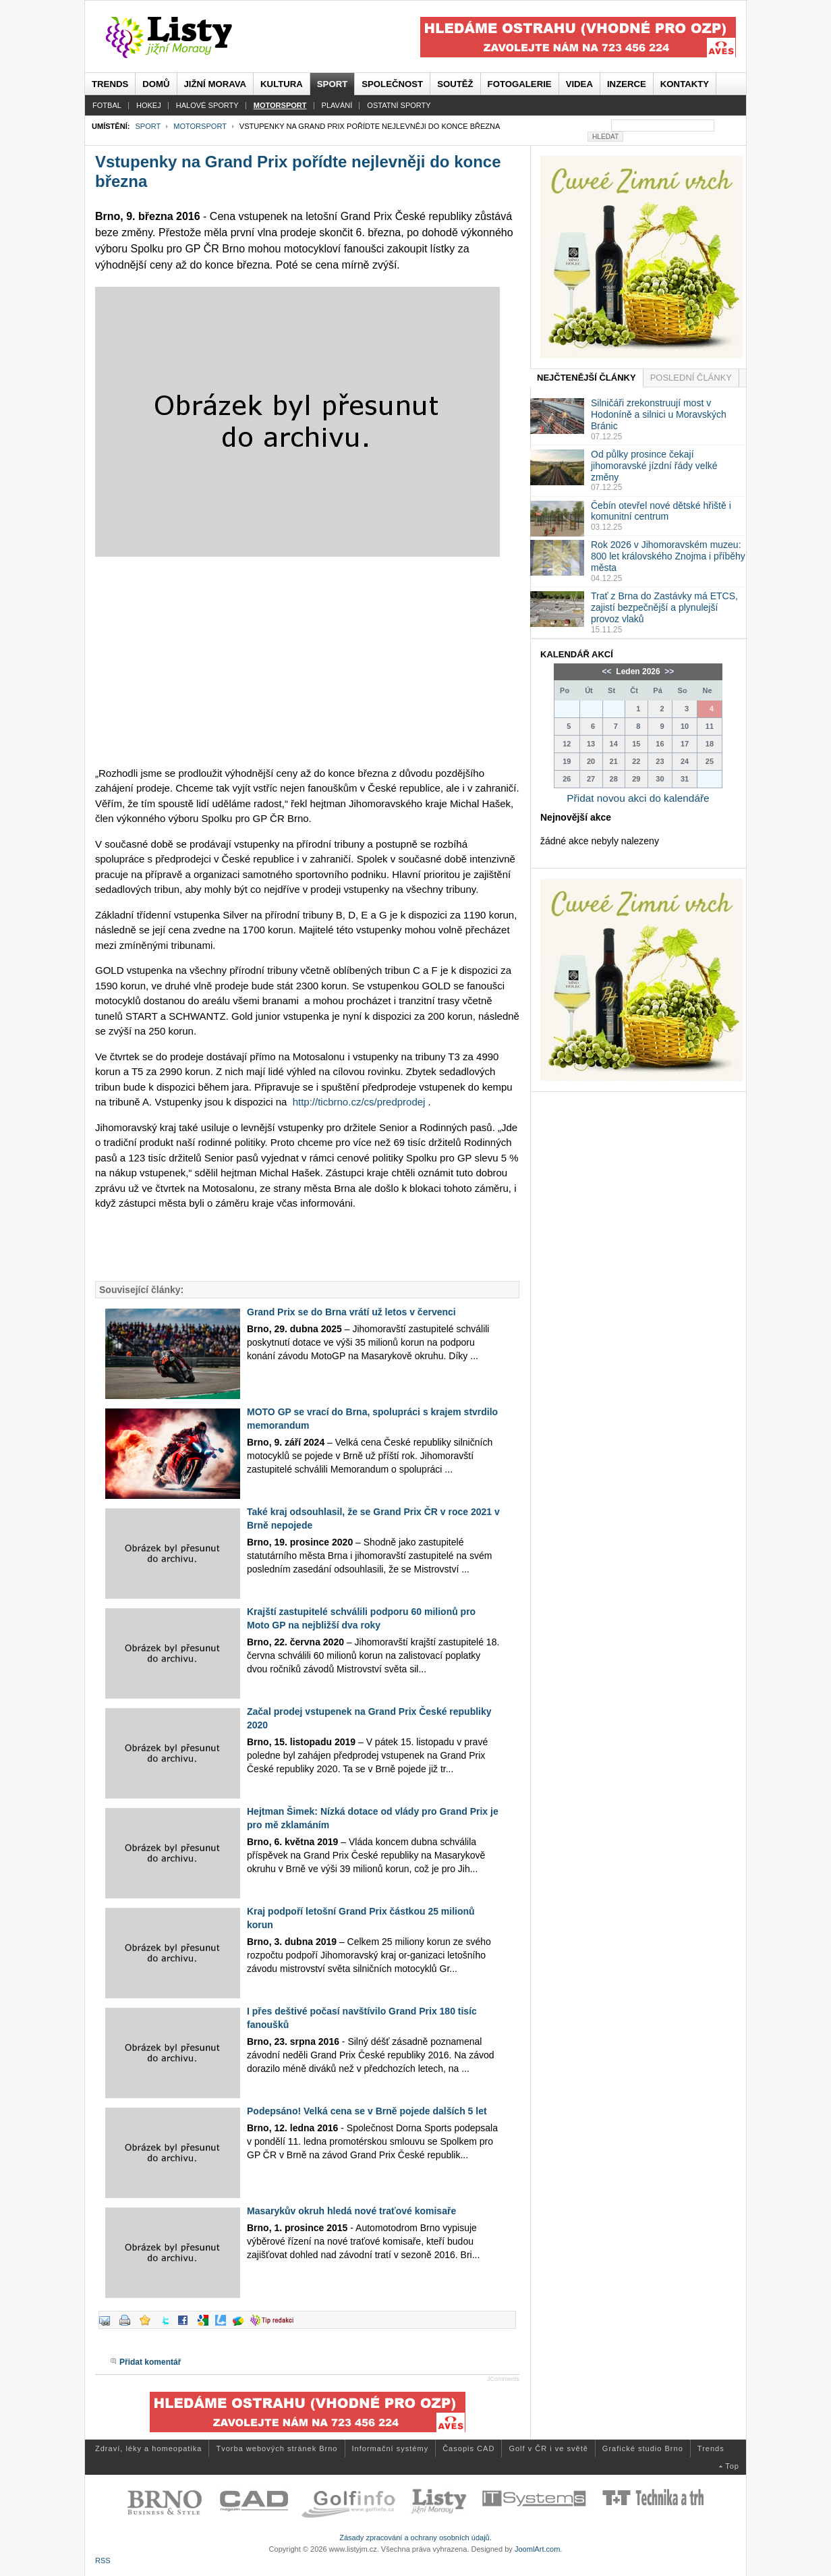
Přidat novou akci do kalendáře (638, 798)
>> (668, 671)
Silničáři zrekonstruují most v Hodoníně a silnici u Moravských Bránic (658, 414)
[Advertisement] (307, 661)
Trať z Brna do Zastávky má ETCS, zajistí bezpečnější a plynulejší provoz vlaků (664, 607)
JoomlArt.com (537, 2549)
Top (732, 2466)
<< (608, 671)
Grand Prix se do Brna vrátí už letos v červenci (351, 1312)
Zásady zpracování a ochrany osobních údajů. (415, 2537)
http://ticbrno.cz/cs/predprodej (359, 1101)
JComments (503, 2379)
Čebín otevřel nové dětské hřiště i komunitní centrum (661, 511)
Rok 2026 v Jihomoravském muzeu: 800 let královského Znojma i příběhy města (668, 556)
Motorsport (199, 126)
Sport (148, 126)
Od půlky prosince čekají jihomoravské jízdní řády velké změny (654, 466)
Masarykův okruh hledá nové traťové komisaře (351, 2210)
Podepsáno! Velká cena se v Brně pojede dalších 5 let (367, 2111)
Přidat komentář (150, 2362)
